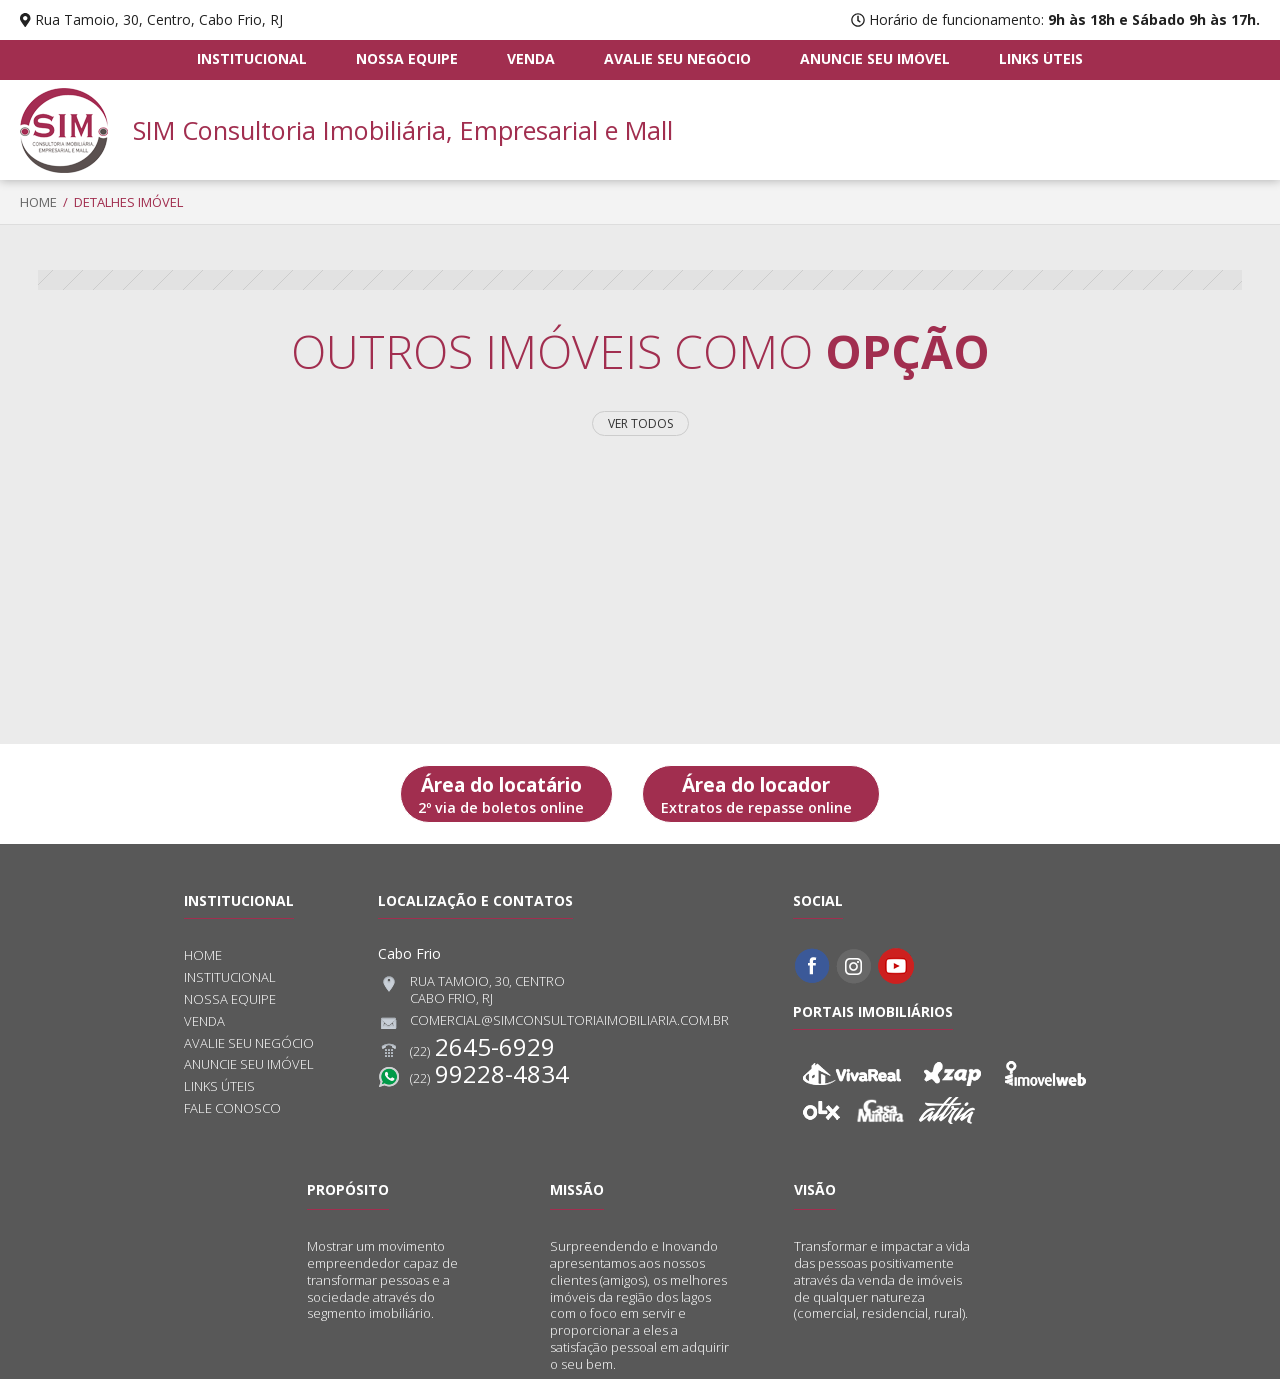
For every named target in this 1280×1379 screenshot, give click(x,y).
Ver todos (640, 423)
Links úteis (1040, 59)
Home (38, 202)
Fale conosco (232, 1108)
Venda (531, 59)
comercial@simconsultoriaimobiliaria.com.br (553, 1023)
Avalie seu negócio (677, 59)
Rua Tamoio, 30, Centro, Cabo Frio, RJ (159, 19)
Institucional (253, 59)
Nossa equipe (407, 59)
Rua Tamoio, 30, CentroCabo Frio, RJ (471, 990)
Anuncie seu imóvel (875, 59)
